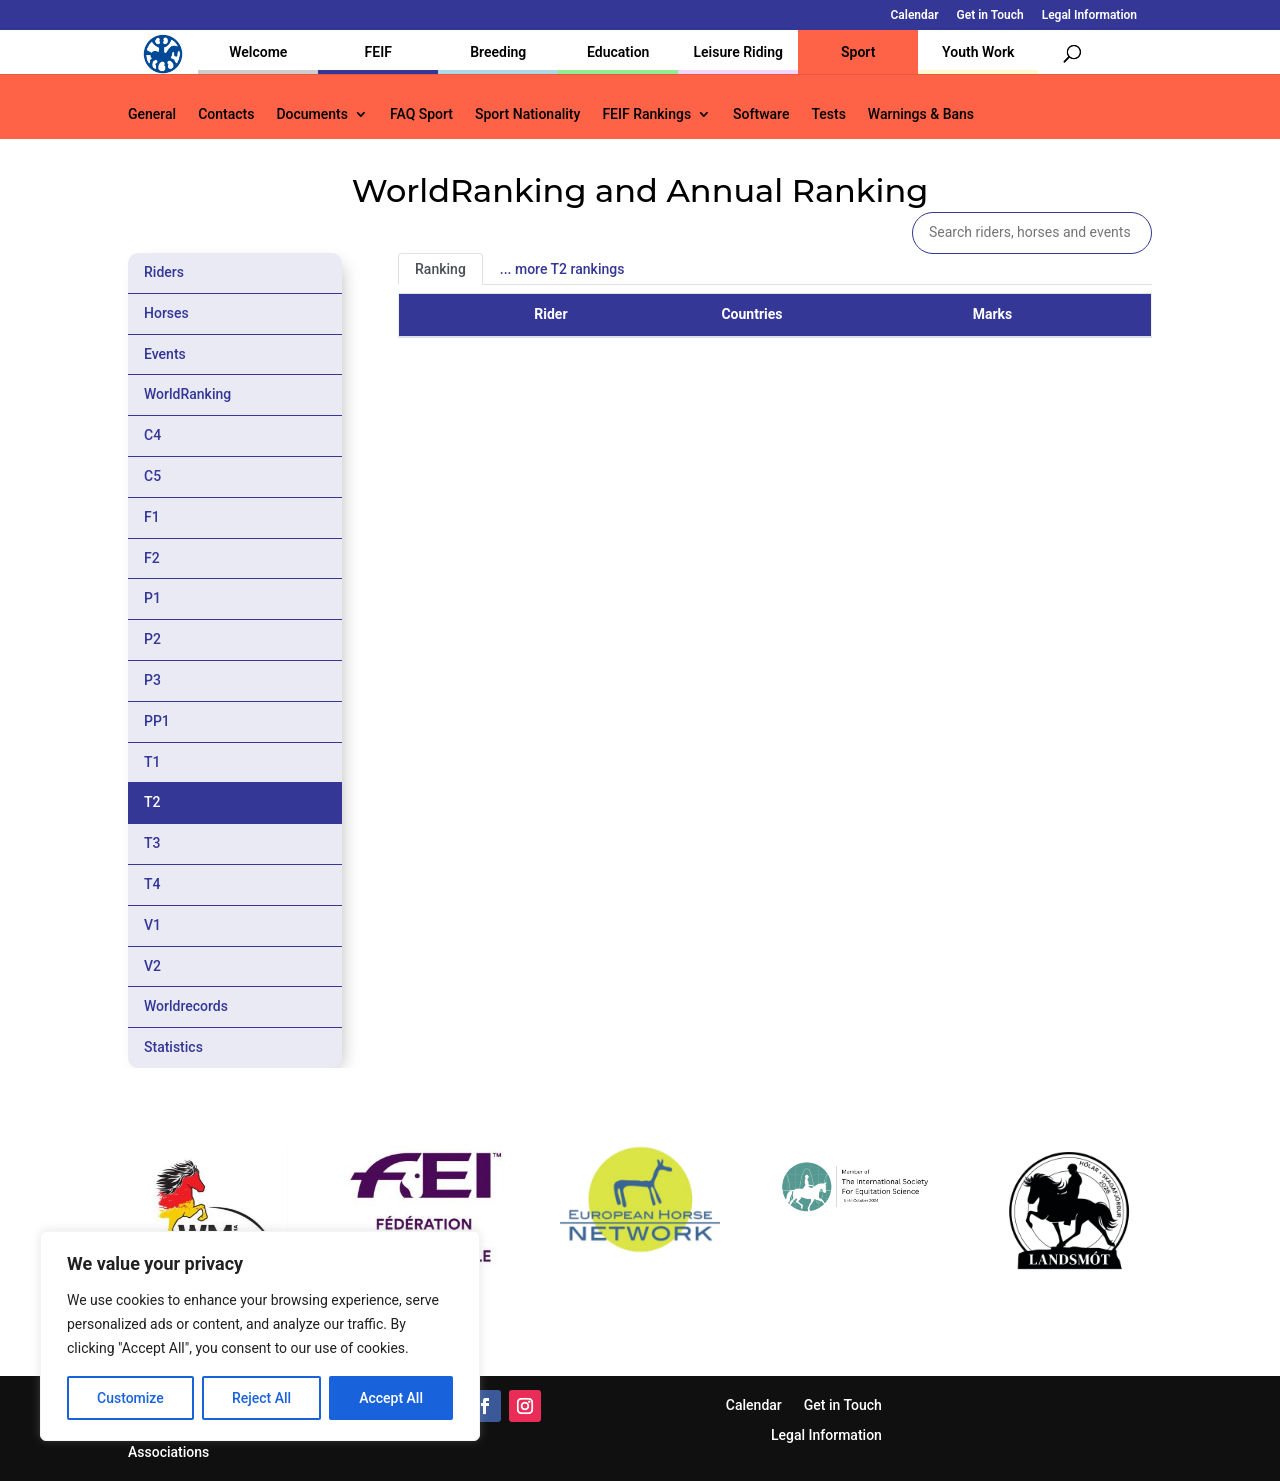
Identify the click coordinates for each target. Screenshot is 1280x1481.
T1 (152, 762)
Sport (858, 52)
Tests (828, 114)
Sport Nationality (527, 114)
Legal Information (1089, 15)
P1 (152, 598)
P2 (152, 639)
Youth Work (978, 52)
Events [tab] (165, 354)
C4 (152, 435)
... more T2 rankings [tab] (562, 269)
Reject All (261, 1398)
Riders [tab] (164, 272)
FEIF (378, 52)
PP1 (157, 721)
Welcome (258, 52)
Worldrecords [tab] (186, 1006)
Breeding (498, 52)
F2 (152, 558)
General (152, 114)
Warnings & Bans (921, 114)
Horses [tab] (166, 313)
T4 (152, 884)
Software (761, 114)
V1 (152, 925)
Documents (312, 114)
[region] (260, 1336)
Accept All (391, 1398)
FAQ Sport (421, 114)
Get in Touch (990, 15)
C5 (152, 476)
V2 (152, 966)
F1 (152, 517)
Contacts (226, 114)
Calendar (915, 15)
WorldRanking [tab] (187, 394)
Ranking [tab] (440, 269)
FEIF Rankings (646, 114)
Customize (130, 1398)
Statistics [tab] (173, 1047)
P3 (152, 680)
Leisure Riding (738, 52)
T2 (152, 802)
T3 (152, 843)
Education (618, 52)
